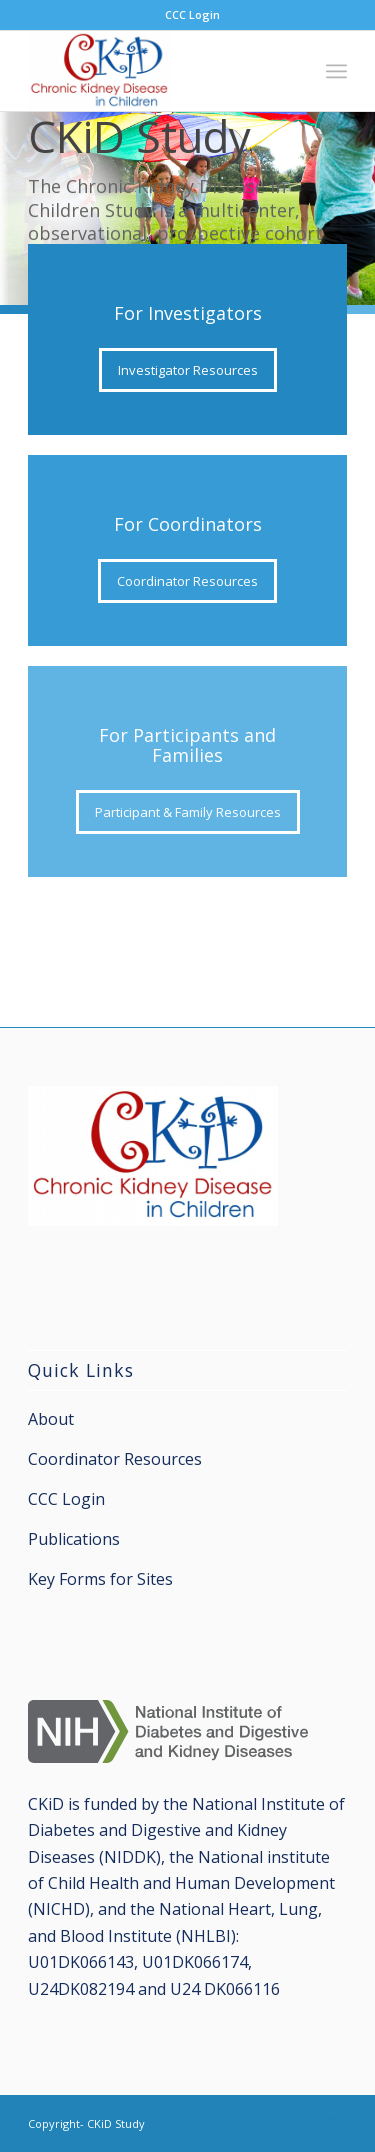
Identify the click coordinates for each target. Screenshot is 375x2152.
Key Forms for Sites (100, 1579)
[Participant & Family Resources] (188, 812)
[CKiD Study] (155, 71)
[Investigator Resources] (188, 370)
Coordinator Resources (115, 1459)
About (51, 1419)
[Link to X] (332, 2121)
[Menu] (336, 71)
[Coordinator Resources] (187, 581)
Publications (74, 1539)
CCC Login (192, 14)
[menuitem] (192, 15)
